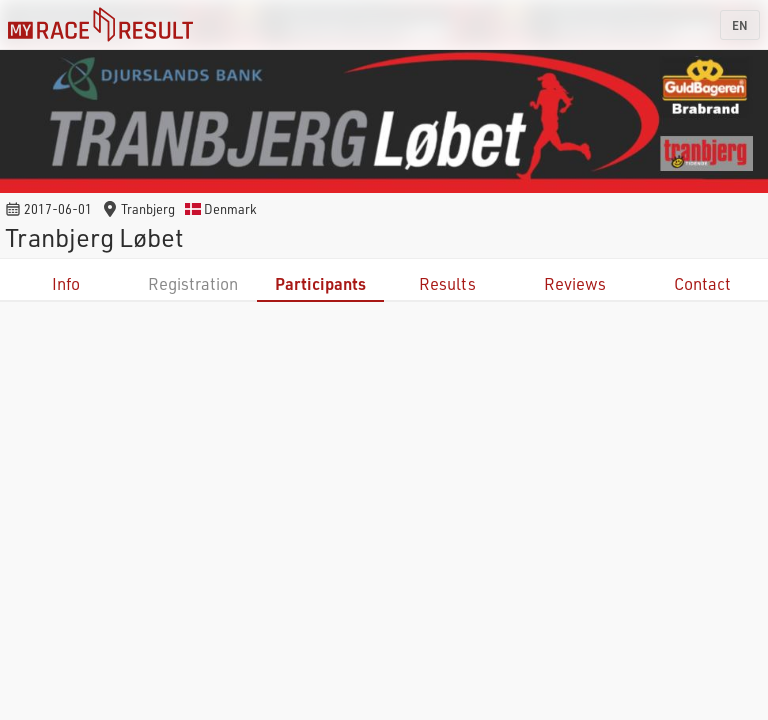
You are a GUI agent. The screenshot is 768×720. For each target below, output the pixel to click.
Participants (320, 283)
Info (66, 283)
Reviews (575, 283)
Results (447, 283)
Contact (702, 283)
